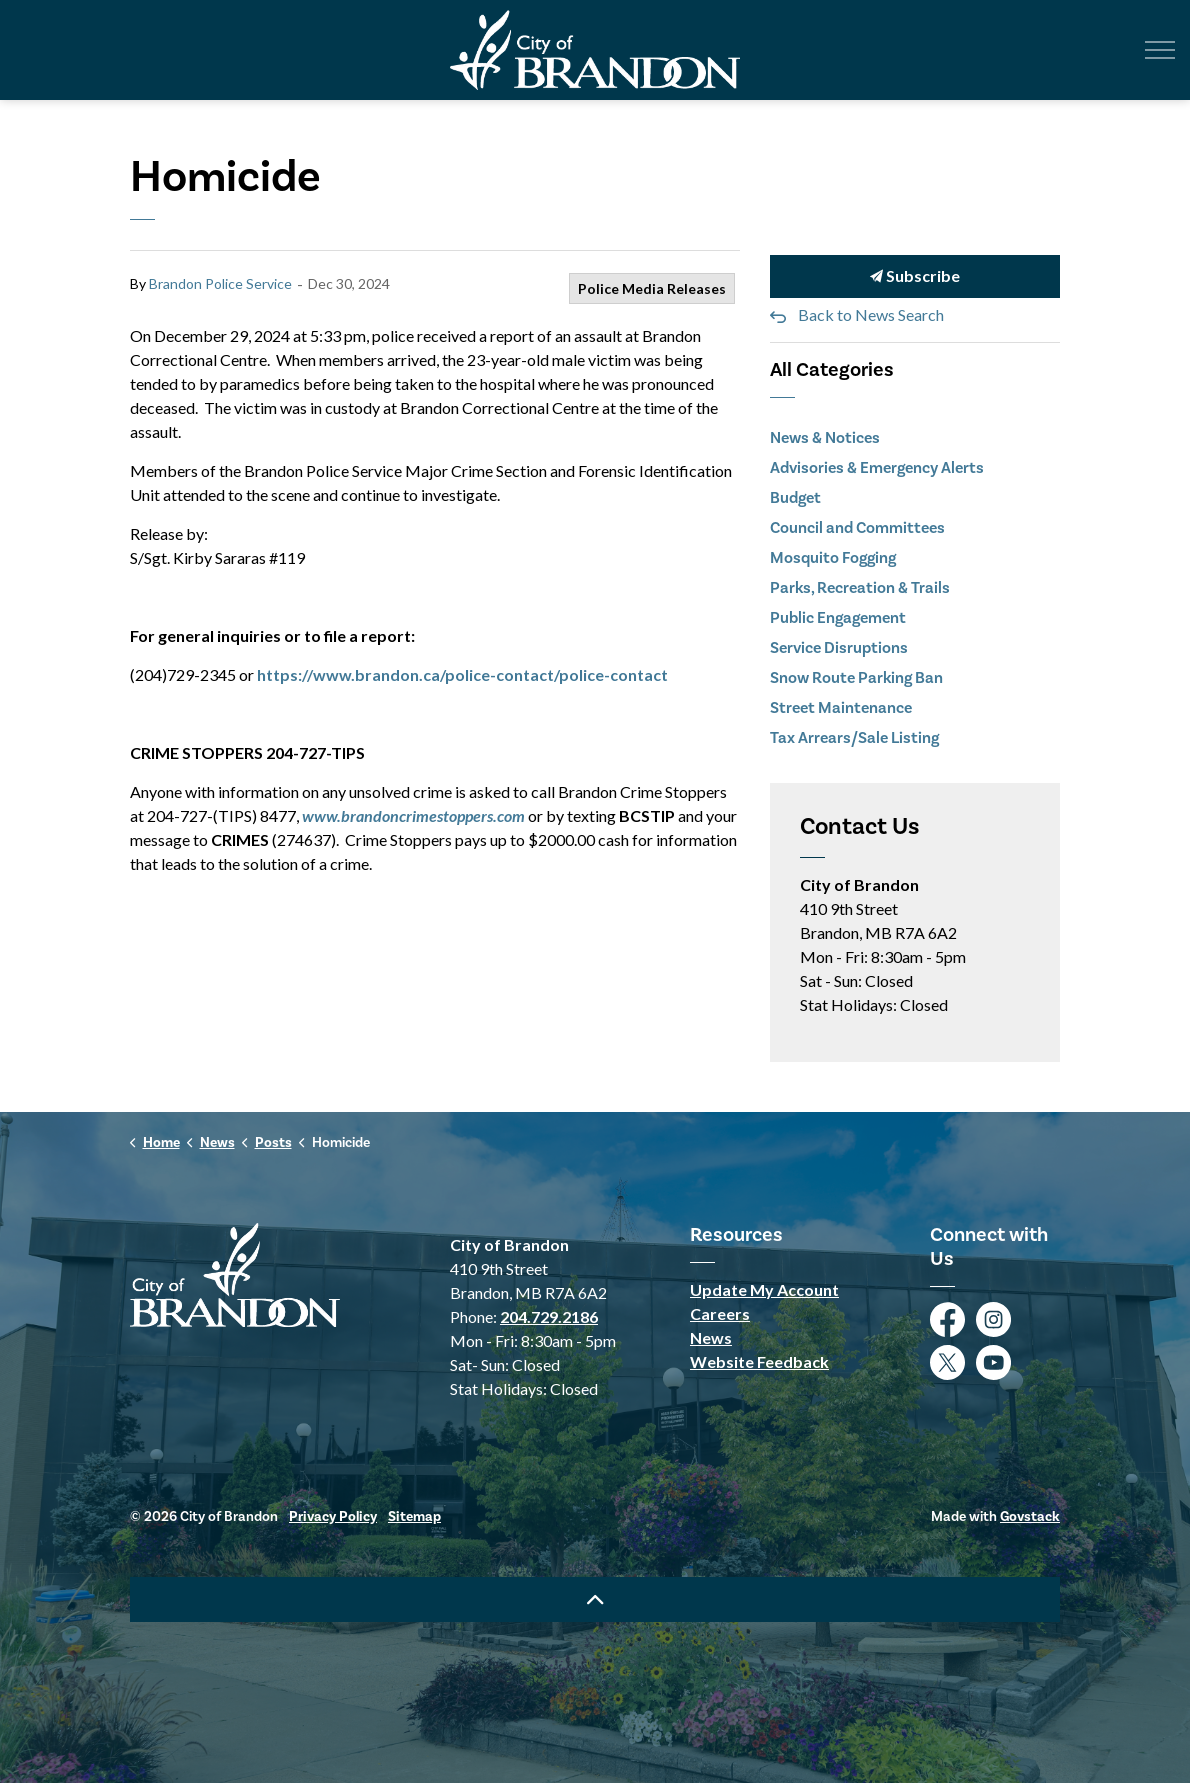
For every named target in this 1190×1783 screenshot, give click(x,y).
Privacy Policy (333, 1516)
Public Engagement (838, 617)
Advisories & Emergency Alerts (877, 467)
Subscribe (915, 276)
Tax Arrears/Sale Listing (854, 737)
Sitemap (414, 1516)
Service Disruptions (839, 647)
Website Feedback (759, 1361)
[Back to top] (595, 1599)
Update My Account (764, 1289)
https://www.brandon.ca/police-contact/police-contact (462, 674)
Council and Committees (857, 527)
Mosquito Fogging (833, 557)
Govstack (1030, 1516)
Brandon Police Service (220, 283)
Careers (720, 1313)
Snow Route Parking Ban (856, 677)
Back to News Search (871, 314)
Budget (795, 497)
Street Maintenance (841, 707)
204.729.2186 (549, 1316)
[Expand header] (1160, 50)
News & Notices (825, 437)
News (711, 1337)
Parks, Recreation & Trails (860, 587)
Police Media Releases (652, 288)
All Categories (832, 369)
